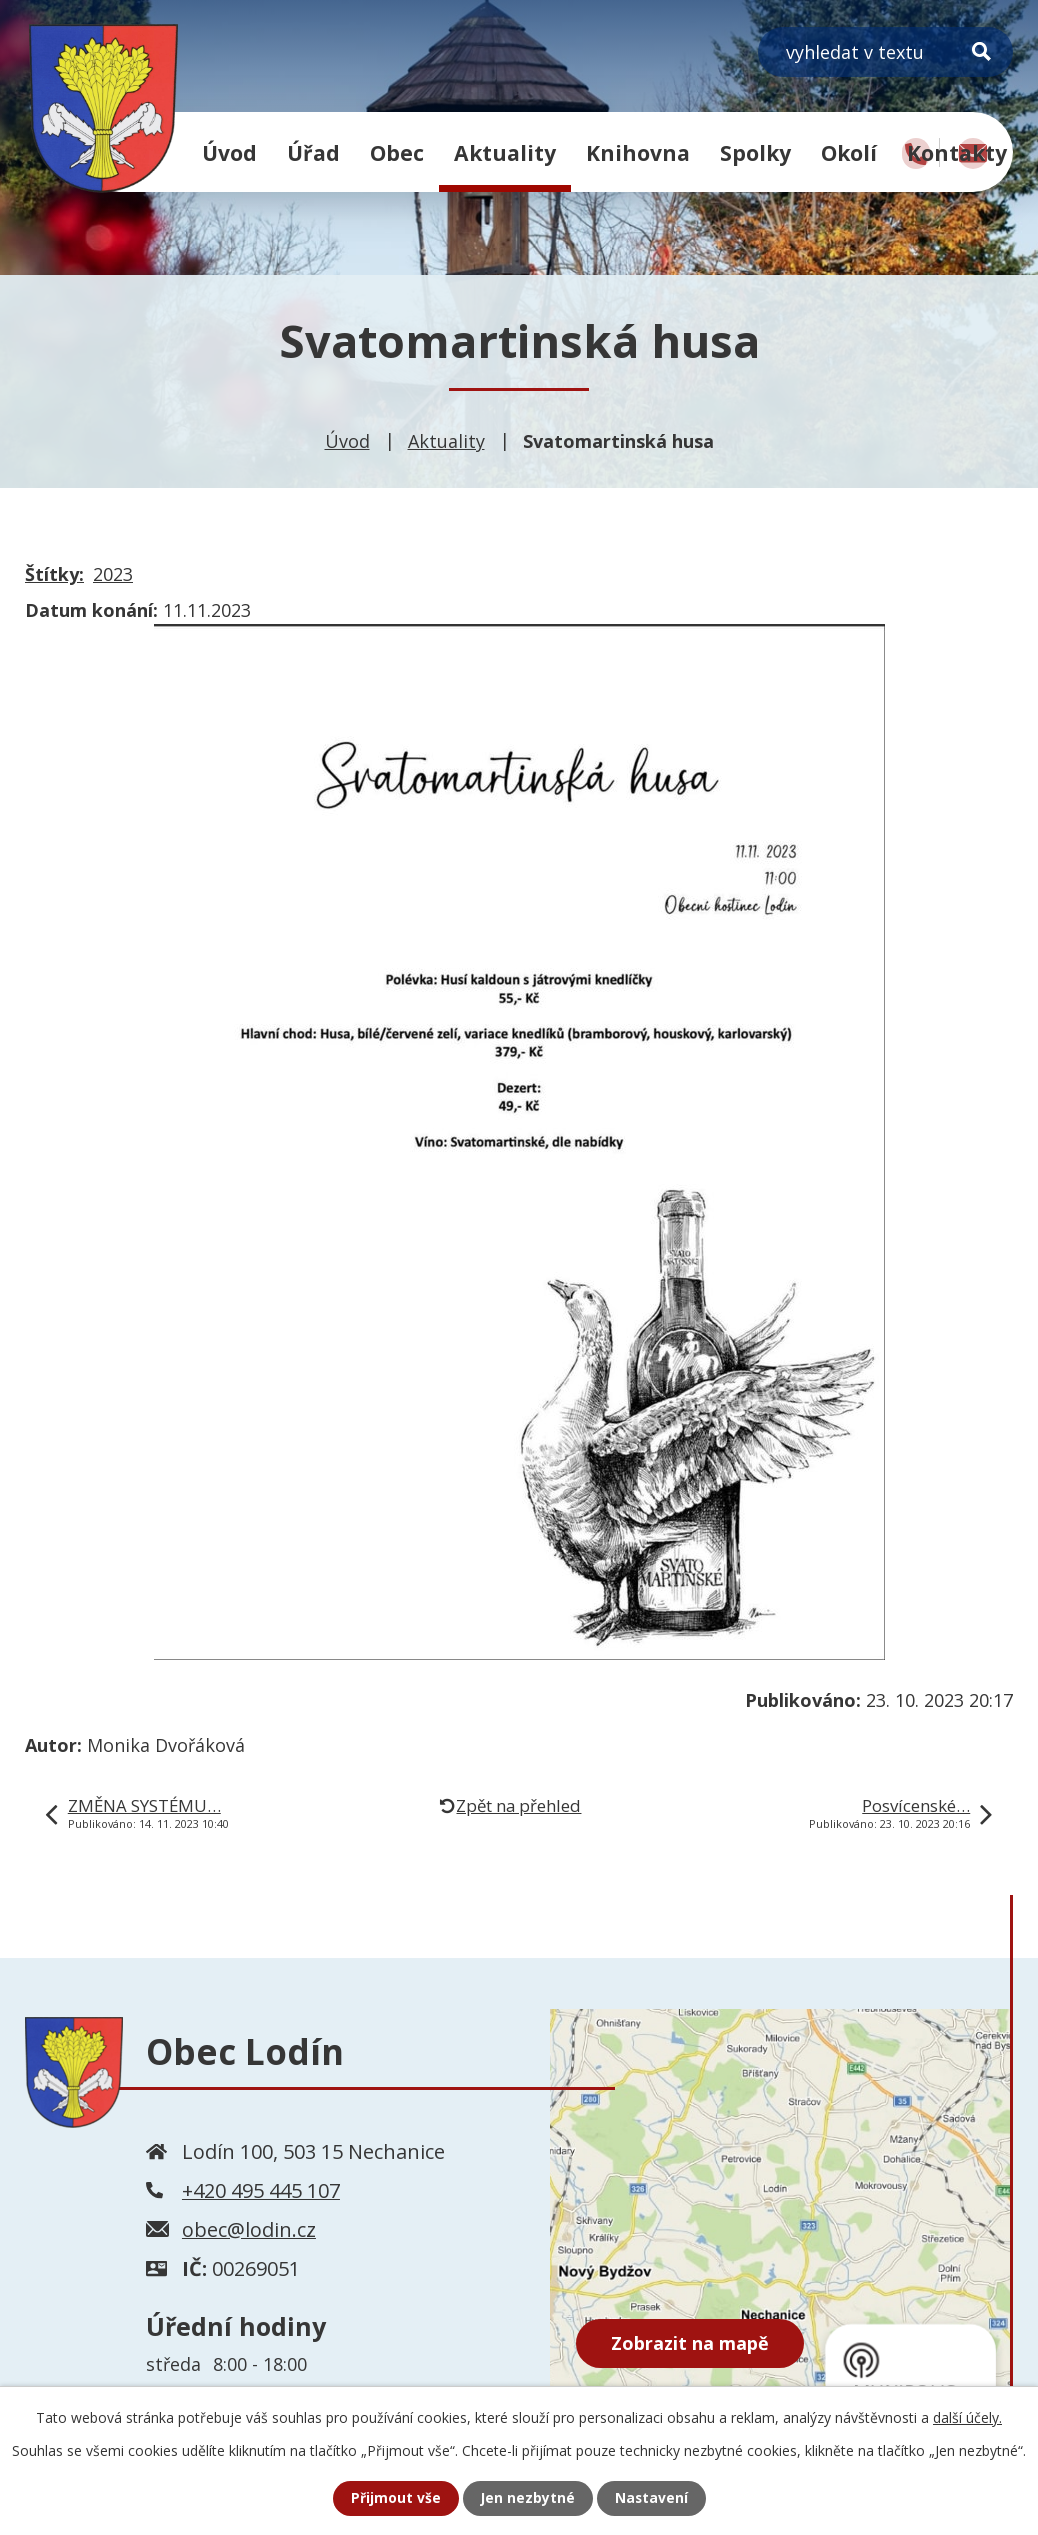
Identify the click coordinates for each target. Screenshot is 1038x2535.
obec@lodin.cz (249, 2229)
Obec (397, 152)
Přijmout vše (395, 2498)
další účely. (967, 2417)
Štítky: (54, 574)
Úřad (313, 152)
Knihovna (638, 152)
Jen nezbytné (527, 2498)
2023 (113, 574)
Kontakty (957, 152)
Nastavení (652, 2498)
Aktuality (505, 152)
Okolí (849, 152)
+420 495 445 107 (261, 2190)
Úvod (229, 152)
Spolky (755, 152)
